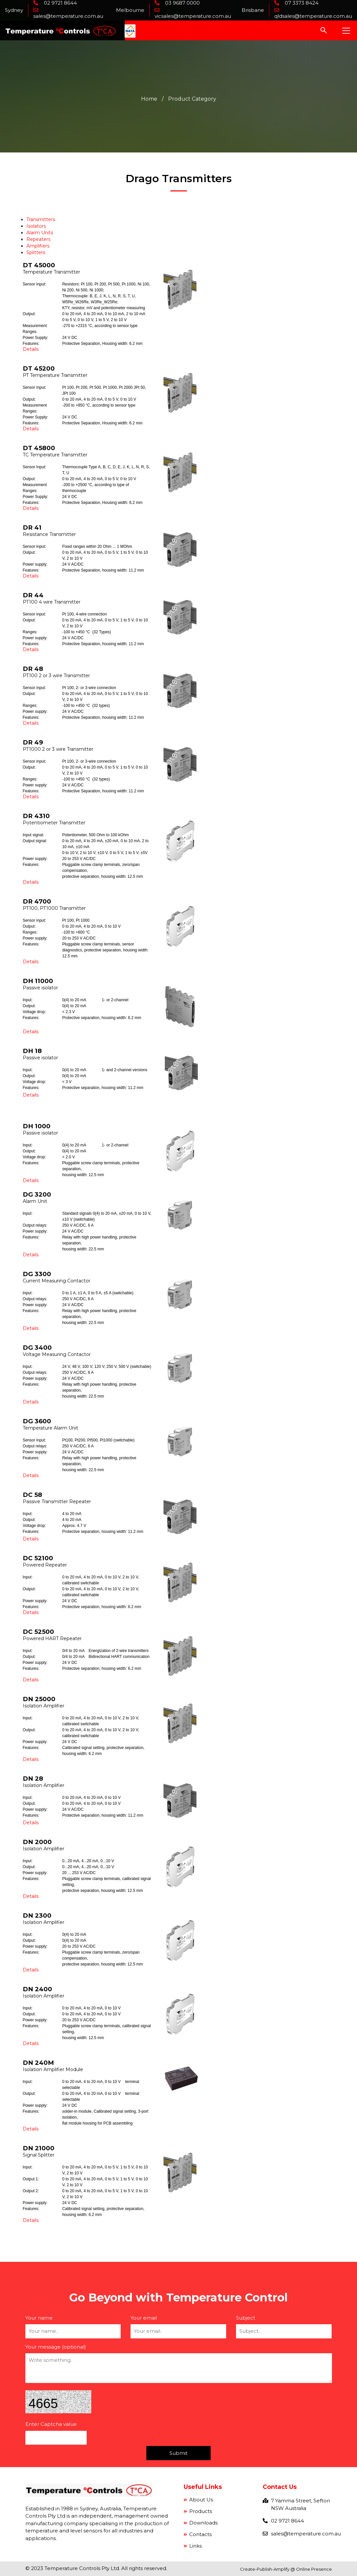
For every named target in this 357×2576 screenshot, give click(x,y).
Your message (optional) (55, 2347)
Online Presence (314, 2569)
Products (200, 2511)
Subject (245, 2318)
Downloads (203, 2522)
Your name (39, 2318)
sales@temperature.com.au (68, 16)
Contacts (200, 2534)
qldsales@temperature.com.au (313, 16)
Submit (178, 2453)
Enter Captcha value (51, 2424)
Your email (144, 2318)
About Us (200, 2499)
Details (31, 349)
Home (149, 99)
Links (195, 2545)
